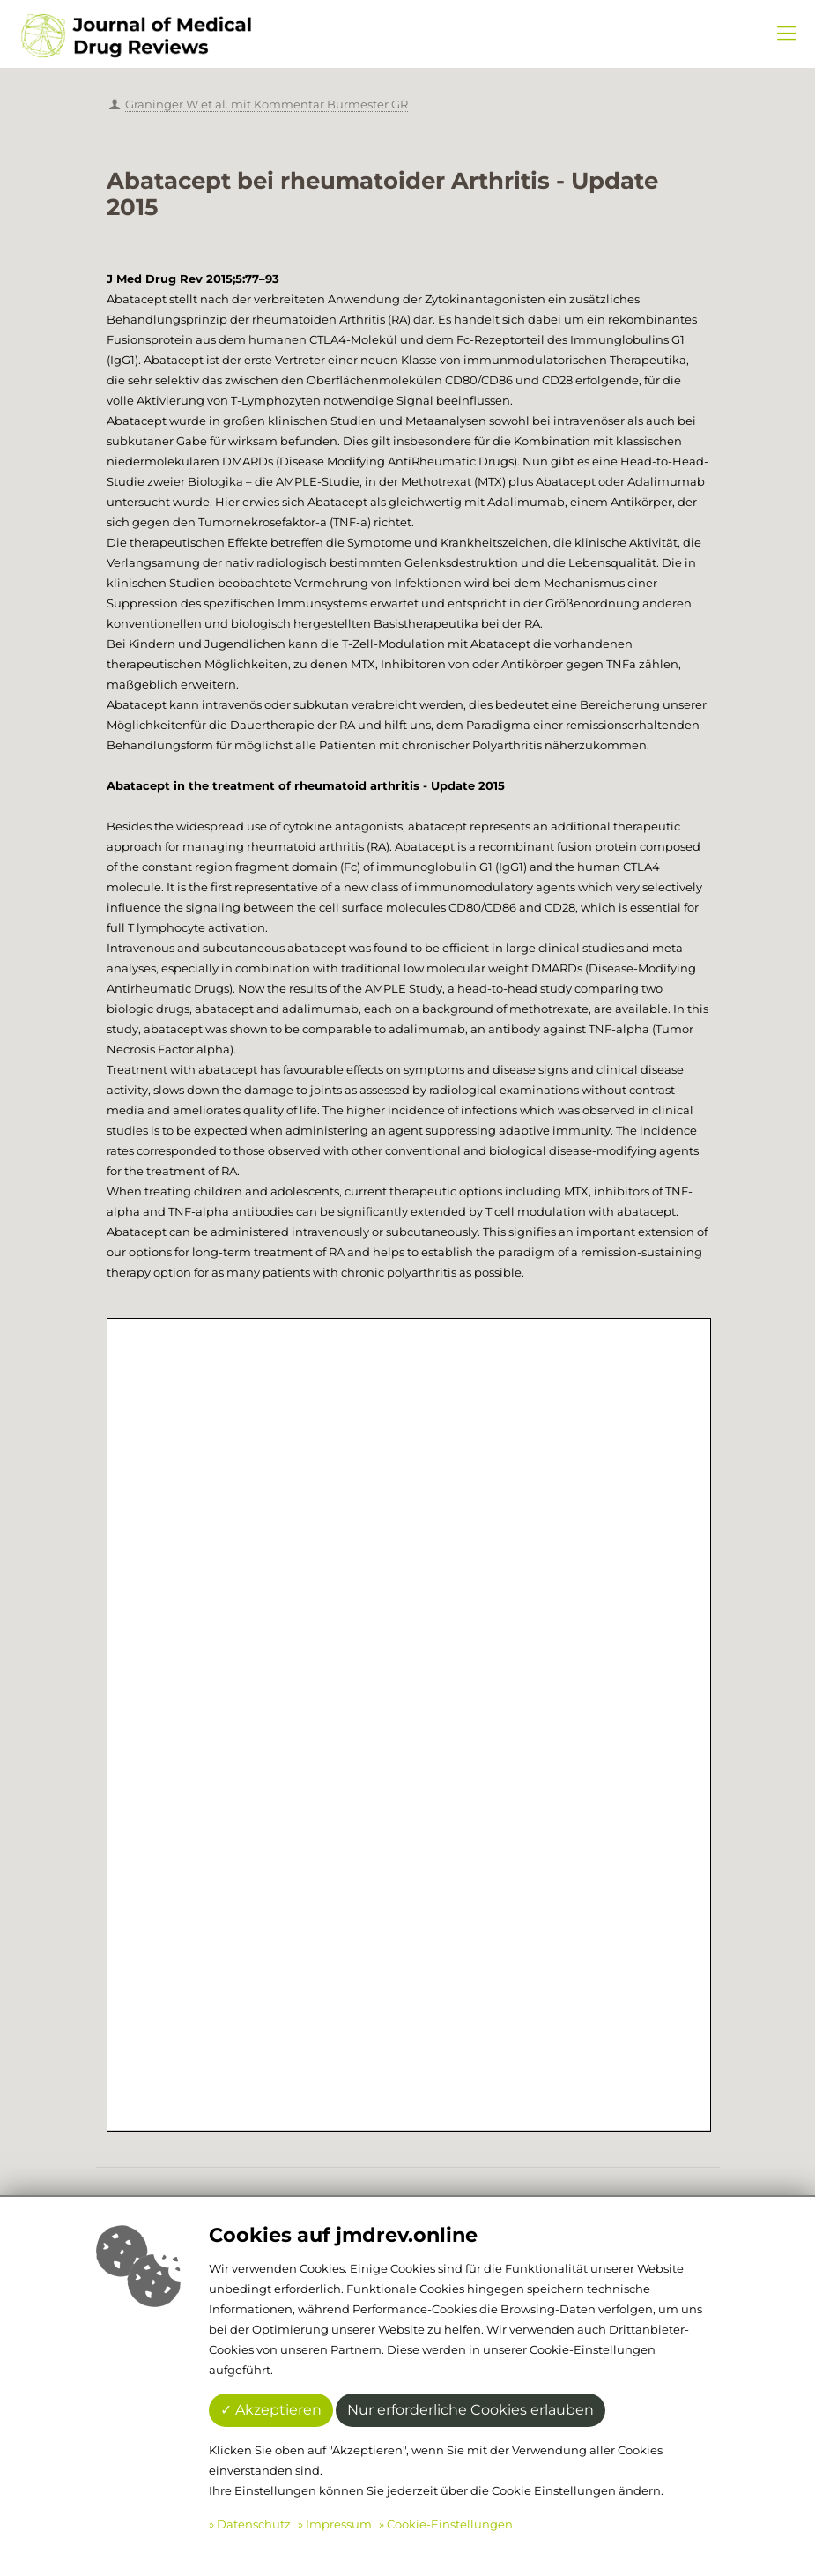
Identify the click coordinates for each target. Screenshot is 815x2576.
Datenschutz (254, 2524)
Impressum (339, 2524)
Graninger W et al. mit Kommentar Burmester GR (266, 104)
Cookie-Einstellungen (450, 2524)
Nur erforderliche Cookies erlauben (470, 2409)
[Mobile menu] (787, 33)
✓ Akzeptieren (271, 2409)
